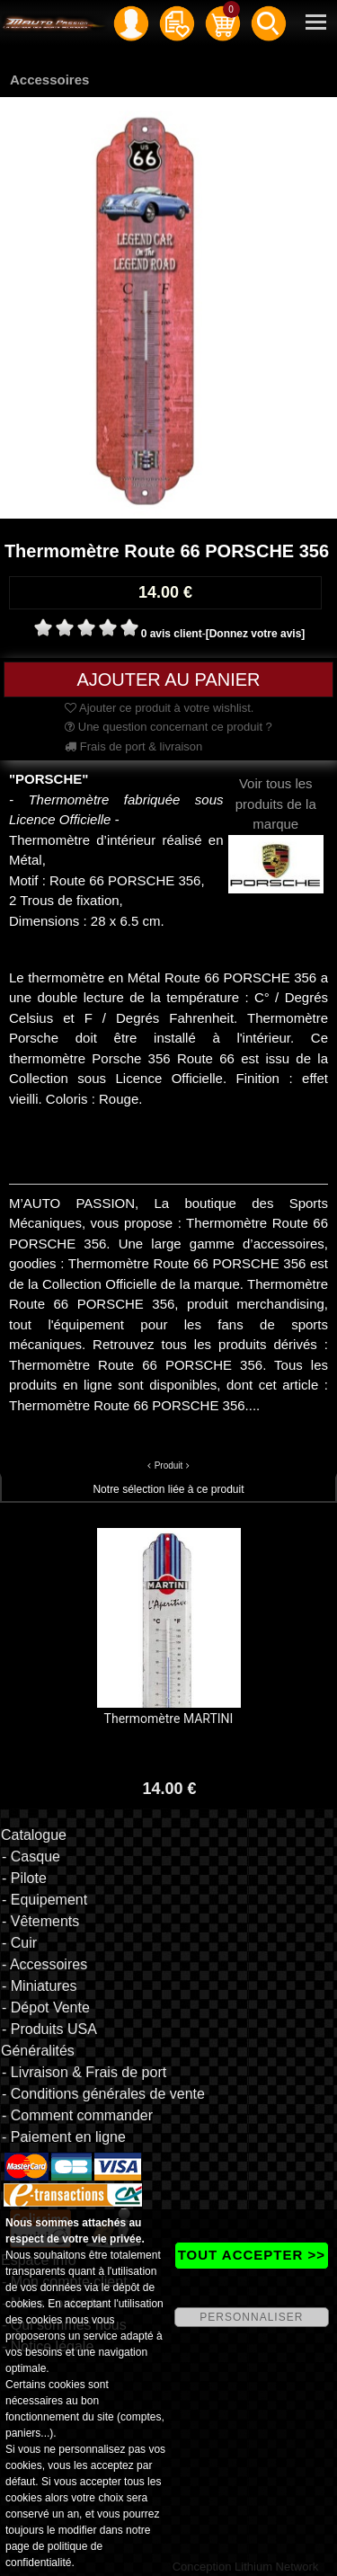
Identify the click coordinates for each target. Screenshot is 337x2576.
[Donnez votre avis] (256, 633)
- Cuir (19, 1942)
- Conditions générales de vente (103, 2093)
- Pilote (24, 1878)
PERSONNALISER (251, 2317)
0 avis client (171, 633)
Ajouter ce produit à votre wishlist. (159, 708)
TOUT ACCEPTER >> (251, 2254)
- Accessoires (44, 1964)
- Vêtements (40, 1921)
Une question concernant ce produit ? (168, 726)
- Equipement (44, 1899)
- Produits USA (49, 2029)
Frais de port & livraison (133, 746)
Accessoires (49, 79)
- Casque (31, 1856)
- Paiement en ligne (64, 2137)
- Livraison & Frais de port (84, 2072)
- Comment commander (77, 2115)
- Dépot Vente (46, 2007)
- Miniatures (39, 1986)
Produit (169, 1465)
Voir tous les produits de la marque (276, 823)
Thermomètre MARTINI (169, 1718)
